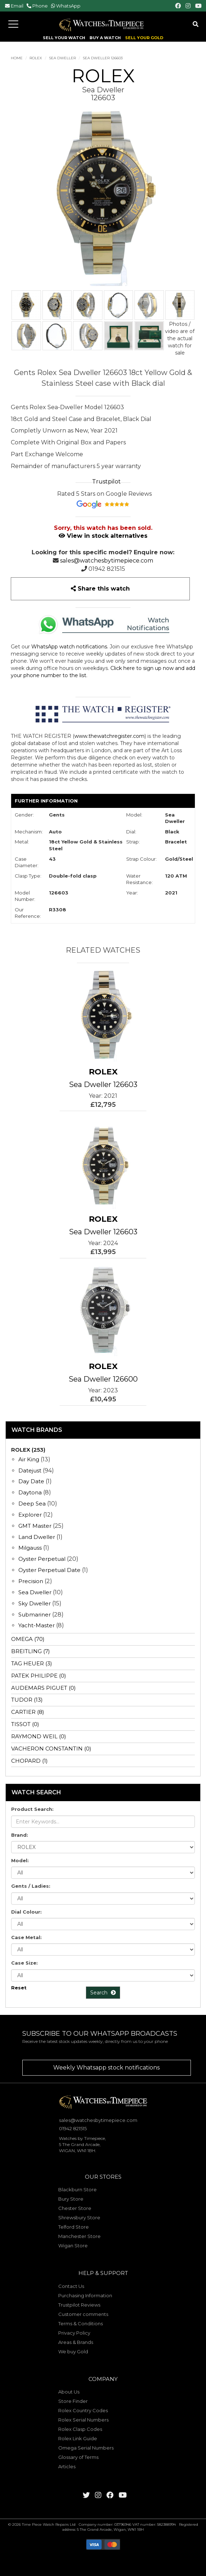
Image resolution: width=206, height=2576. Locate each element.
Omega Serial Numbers (86, 2448)
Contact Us (71, 2286)
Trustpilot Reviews (79, 2305)
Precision (30, 1581)
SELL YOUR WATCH (64, 38)
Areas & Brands (75, 2342)
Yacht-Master (36, 1625)
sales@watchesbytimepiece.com (106, 560)
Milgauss (30, 1547)
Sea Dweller (62, 58)
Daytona (30, 1492)
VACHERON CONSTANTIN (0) (51, 1748)
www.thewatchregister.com (109, 736)
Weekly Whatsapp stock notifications (106, 2067)
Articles (66, 2466)
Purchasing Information (85, 2295)
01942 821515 (106, 568)
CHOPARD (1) (29, 1760)
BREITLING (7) (30, 1651)
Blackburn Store (77, 2189)
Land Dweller (37, 1537)
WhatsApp (68, 6)
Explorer (30, 1514)
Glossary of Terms (78, 2457)
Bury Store (70, 2199)
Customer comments (83, 2314)
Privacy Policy (74, 2333)
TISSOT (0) (25, 1724)
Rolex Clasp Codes (80, 2429)
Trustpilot (106, 481)
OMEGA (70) (28, 1639)
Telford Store (73, 2227)
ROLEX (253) (28, 1449)
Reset (19, 1987)
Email (17, 6)
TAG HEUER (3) (31, 1663)
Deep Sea (32, 1503)
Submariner (34, 1614)
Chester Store (74, 2208)
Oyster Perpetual (41, 1558)
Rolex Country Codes (83, 2410)
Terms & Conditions (80, 2323)
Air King (28, 1459)
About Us (68, 2392)
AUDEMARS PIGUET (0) (43, 1687)
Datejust (29, 1470)
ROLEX (35, 58)
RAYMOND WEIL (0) (38, 1736)
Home (17, 58)
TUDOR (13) (27, 1699)
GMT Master (34, 1525)
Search (103, 1992)
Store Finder (73, 2401)
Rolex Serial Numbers (83, 2420)
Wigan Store (73, 2245)
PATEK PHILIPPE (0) (38, 1675)
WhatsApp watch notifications (69, 646)
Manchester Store (79, 2236)
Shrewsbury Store (79, 2217)
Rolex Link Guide (77, 2438)
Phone (40, 6)
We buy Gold (73, 2351)
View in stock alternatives (103, 535)
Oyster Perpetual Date (49, 1570)
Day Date (31, 1481)
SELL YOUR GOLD (144, 38)
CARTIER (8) (27, 1711)
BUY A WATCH (105, 38)
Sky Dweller (34, 1603)
